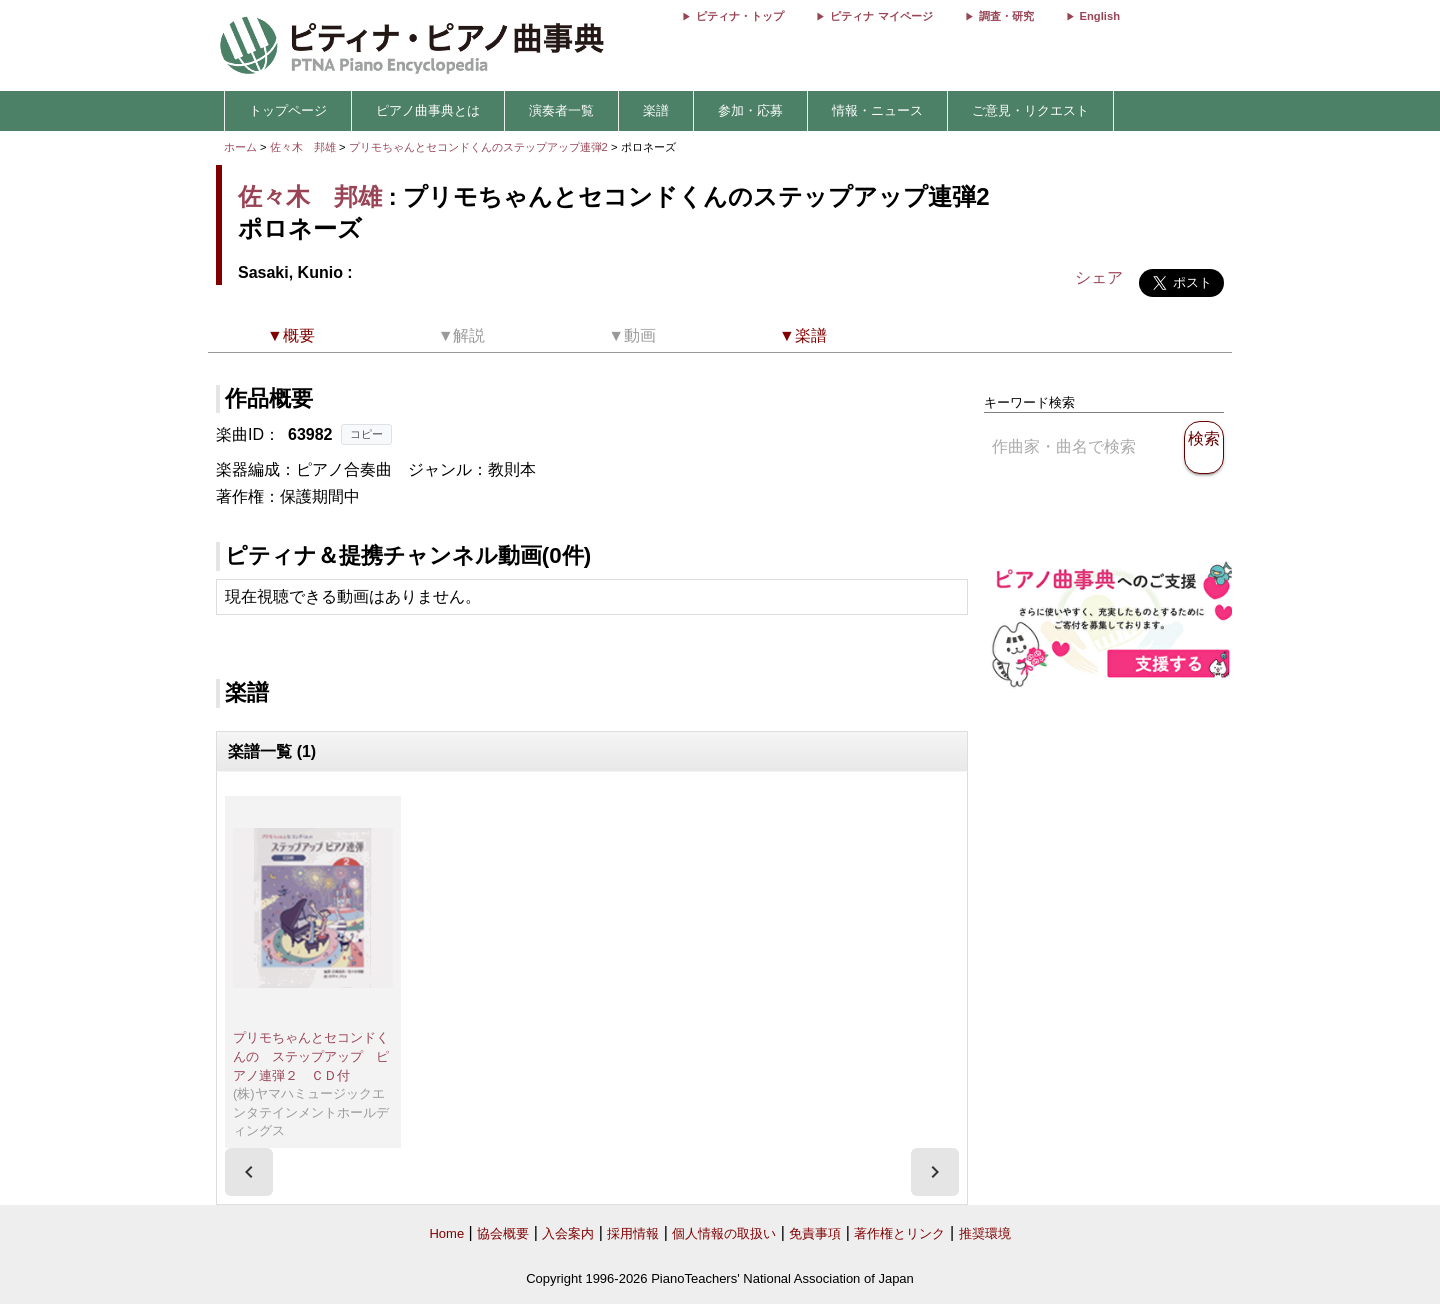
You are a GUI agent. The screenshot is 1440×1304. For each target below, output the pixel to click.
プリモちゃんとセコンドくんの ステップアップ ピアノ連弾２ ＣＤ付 (311, 1056)
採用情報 (633, 1233)
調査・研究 (1006, 16)
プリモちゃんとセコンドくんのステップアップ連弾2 (480, 147)
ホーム (240, 147)
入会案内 (568, 1233)
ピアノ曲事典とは (428, 110)
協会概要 (503, 1233)
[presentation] (249, 1172)
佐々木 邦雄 (303, 147)
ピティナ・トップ (740, 16)
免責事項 (815, 1233)
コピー (366, 434)
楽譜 (656, 110)
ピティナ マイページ (881, 16)
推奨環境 (985, 1233)
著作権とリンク (899, 1233)
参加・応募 (750, 110)
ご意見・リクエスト (1030, 110)
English (1100, 16)
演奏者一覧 (561, 110)
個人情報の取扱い (724, 1233)
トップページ (288, 110)
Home (446, 1233)
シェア (1099, 277)
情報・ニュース (877, 110)
